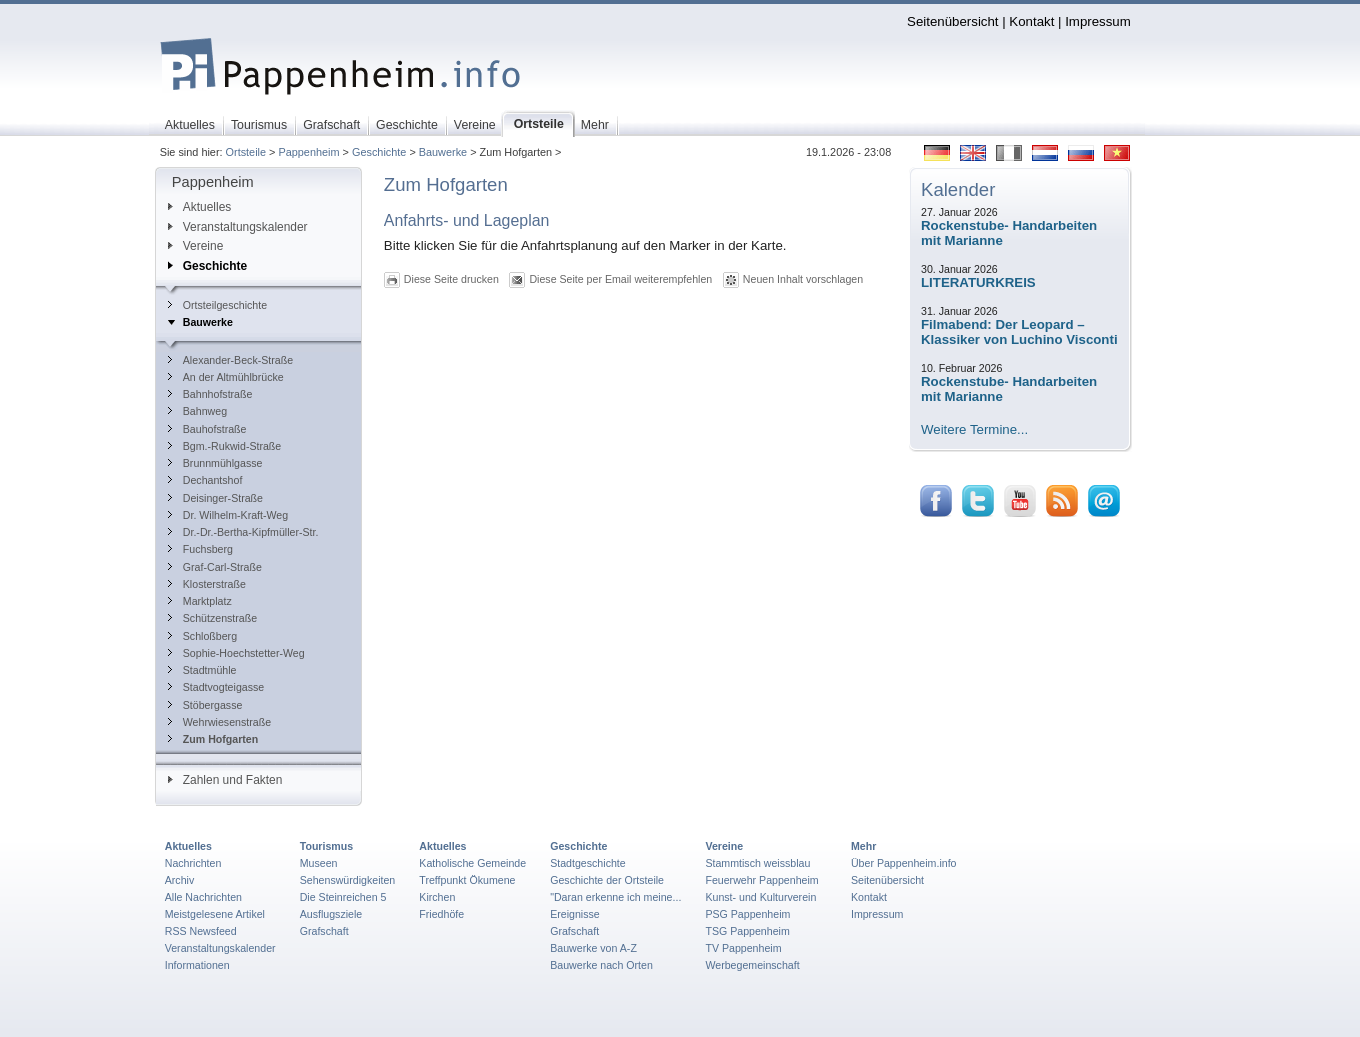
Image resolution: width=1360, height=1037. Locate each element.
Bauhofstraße (207, 429)
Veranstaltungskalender (238, 227)
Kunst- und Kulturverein (760, 897)
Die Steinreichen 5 (343, 897)
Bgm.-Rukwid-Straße (224, 446)
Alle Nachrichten (203, 897)
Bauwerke (443, 152)
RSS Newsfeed (201, 931)
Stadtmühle (202, 670)
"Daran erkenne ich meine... (615, 897)
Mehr (863, 846)
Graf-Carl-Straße (215, 567)
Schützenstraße (212, 618)
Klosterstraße (207, 584)
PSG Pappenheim (747, 914)
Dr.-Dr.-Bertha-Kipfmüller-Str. (243, 532)
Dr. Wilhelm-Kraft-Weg (228, 515)
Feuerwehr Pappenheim (761, 880)
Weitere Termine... (974, 429)
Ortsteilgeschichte (217, 305)
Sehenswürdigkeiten (348, 880)
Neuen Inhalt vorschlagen (803, 279)
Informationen (197, 965)
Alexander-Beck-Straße (230, 360)
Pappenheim (308, 152)
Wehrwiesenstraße (219, 722)
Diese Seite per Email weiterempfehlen (620, 279)
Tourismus (326, 846)
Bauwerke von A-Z (593, 948)
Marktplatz (200, 601)
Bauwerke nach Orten (601, 965)
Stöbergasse (205, 705)
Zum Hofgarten (213, 739)
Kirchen (437, 897)
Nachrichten (193, 863)
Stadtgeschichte (588, 863)
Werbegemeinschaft (752, 965)
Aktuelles (199, 207)
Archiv (179, 880)
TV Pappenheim (743, 948)
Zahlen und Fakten (225, 780)
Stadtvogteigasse (216, 687)
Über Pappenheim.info (904, 863)
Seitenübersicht (952, 21)
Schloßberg (202, 636)
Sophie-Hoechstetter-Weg (236, 653)
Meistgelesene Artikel (215, 914)
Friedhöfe (441, 914)
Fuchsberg (200, 549)
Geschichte (379, 152)
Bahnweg (197, 411)
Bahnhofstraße (210, 394)
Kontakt (1031, 21)
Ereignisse (575, 914)
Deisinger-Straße (215, 498)
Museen (319, 863)
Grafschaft (324, 931)
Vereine (196, 246)
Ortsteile (246, 152)
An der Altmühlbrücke (226, 377)
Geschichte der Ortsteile (607, 880)
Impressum (1098, 21)
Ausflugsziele (331, 914)
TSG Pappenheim (747, 931)
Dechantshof (205, 480)
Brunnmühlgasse (215, 463)
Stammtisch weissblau (757, 863)
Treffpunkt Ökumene (467, 880)
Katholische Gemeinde (472, 863)
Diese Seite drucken (451, 279)
